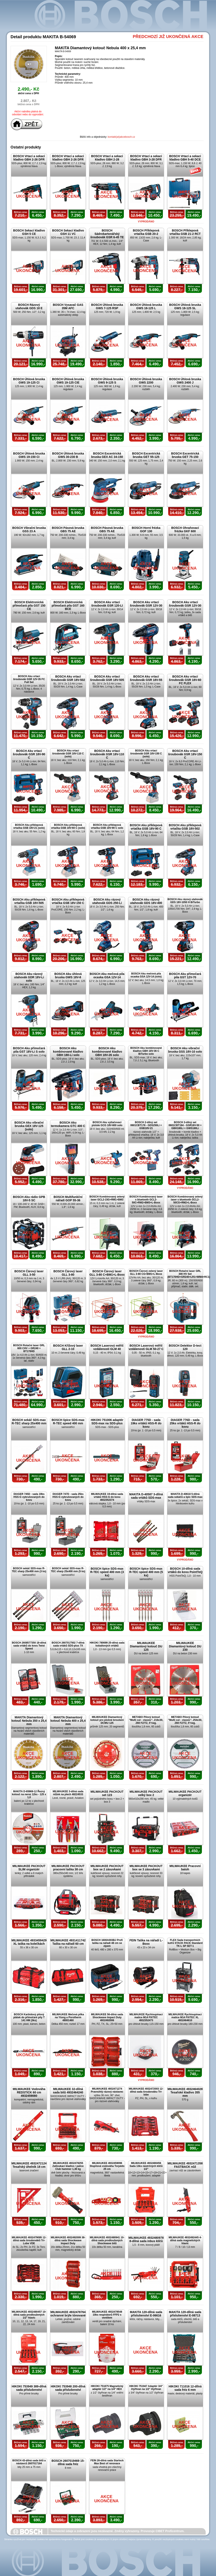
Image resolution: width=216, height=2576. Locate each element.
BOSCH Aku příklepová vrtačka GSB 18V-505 (29, 901)
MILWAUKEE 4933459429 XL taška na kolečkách (29, 1942)
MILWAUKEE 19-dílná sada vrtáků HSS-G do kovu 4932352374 (107, 1497)
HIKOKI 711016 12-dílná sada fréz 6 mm (185, 2388)
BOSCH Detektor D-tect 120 (185, 1347)
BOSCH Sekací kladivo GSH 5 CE (29, 232)
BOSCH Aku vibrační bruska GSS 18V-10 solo (185, 1049)
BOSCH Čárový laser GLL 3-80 (68, 1273)
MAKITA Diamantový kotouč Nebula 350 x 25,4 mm (29, 1721)
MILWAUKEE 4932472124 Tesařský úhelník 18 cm (29, 2165)
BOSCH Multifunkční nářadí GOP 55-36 (68, 1198)
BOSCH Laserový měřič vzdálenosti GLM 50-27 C (146, 1347)
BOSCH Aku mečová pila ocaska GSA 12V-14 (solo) (146, 975)
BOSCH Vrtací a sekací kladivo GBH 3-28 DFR (146, 157)
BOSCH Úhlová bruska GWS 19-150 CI (29, 455)
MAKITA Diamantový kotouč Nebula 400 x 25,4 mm (68, 1721)
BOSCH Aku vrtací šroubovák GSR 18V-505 (107, 678)
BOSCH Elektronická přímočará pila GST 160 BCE (68, 605)
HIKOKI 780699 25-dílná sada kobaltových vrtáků (107, 1644)
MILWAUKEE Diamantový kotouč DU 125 (146, 1646)
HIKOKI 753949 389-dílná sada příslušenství (29, 2388)
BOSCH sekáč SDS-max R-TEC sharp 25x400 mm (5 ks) (68, 1570)
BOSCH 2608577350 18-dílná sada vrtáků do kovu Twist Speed (29, 1645)
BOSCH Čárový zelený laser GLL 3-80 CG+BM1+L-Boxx (146, 1272)
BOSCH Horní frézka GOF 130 (146, 529)
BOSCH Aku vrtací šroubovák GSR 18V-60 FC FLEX (185, 680)
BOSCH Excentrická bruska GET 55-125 (146, 455)
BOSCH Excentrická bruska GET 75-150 (185, 455)
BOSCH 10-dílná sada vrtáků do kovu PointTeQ (185, 1570)
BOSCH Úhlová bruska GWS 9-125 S (107, 380)
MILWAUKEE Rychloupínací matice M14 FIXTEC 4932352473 (146, 2017)
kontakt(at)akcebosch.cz (121, 136)
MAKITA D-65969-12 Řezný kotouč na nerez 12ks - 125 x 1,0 (29, 1794)
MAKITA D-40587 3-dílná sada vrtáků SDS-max (146, 1496)
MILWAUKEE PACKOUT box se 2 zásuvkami (107, 1867)
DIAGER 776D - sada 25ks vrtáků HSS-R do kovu (185, 1423)
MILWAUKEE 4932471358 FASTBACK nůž (185, 2165)
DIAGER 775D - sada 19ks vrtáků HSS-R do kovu (146, 1423)
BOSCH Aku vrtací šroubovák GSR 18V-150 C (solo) (146, 753)
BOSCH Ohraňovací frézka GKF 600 (185, 529)
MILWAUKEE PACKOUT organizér (185, 1793)
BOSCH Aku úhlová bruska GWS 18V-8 (68, 975)
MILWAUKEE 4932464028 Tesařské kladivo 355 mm (185, 2092)
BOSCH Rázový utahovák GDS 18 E (28, 306)
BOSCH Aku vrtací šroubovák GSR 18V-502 (68, 678)
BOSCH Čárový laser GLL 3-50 (29, 1273)
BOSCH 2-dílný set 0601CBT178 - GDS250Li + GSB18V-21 (146, 1125)
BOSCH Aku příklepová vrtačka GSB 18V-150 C (68, 901)
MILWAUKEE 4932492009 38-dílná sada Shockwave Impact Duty (68, 2240)
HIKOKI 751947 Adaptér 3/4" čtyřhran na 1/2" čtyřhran (146, 2388)
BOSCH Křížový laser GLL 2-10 (68, 1347)
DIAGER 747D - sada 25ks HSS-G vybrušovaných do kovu (68, 1497)
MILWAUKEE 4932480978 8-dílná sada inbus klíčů (146, 2239)
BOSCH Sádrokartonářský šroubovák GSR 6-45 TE (107, 234)
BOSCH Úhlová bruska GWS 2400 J (185, 380)
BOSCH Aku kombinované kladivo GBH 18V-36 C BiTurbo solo (146, 1050)
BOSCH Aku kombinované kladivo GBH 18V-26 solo (107, 1051)
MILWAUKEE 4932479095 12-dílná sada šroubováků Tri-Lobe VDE (29, 2240)
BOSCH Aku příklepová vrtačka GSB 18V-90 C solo (107, 826)
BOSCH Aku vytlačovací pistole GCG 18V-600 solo (107, 1124)
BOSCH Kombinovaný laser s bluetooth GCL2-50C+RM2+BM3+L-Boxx (146, 1199)
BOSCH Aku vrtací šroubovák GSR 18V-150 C (185, 754)
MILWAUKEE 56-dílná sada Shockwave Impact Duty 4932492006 (107, 2017)
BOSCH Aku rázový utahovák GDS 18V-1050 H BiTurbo (184, 901)
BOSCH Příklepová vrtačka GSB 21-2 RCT (185, 232)
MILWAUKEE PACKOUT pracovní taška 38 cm (68, 1867)
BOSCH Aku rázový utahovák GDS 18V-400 (146, 901)
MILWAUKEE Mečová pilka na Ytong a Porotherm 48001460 (68, 2017)
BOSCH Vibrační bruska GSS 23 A (29, 529)
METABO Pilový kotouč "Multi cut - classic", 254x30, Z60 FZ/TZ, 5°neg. (185, 1720)
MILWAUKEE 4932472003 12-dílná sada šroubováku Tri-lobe (146, 2091)
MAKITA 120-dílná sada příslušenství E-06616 (146, 2313)
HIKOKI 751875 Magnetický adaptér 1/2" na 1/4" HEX (107, 2388)
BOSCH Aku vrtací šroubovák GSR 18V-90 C (29, 754)
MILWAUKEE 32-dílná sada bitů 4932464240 (68, 2090)
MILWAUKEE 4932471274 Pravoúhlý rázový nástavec (107, 2090)
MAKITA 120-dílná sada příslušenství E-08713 (185, 2313)
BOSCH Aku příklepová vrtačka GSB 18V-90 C (146, 826)
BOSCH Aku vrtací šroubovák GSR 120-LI (107, 603)
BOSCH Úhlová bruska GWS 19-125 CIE (68, 380)
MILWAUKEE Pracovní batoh (185, 1867)
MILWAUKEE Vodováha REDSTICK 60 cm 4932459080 (29, 2092)
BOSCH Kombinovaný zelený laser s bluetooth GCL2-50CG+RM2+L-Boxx (184, 1199)
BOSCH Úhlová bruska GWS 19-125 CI (29, 380)
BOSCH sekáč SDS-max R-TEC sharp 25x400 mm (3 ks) (29, 1570)
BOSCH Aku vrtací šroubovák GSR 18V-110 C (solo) (68, 753)
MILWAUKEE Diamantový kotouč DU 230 (185, 1646)
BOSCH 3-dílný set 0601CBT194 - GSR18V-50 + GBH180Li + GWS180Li (185, 1125)
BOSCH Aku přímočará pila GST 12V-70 (185, 975)
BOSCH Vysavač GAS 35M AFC (68, 306)
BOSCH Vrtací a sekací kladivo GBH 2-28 (107, 157)
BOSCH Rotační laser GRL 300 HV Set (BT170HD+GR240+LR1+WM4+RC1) (188, 1274)
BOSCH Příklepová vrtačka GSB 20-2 (146, 232)
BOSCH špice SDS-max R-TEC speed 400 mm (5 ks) (146, 1572)
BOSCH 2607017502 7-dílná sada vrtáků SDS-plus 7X (68, 1644)
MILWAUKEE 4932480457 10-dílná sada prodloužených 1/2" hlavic (29, 2314)
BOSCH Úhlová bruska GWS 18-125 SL (185, 306)
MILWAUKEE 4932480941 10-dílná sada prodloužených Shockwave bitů (107, 2240)
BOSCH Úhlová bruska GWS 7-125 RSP (107, 306)
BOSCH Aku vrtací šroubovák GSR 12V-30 (146, 603)
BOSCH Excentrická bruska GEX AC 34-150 (107, 455)
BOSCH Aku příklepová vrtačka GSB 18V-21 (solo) (29, 826)
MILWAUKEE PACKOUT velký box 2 (146, 1793)
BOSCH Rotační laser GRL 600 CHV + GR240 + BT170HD (29, 1348)
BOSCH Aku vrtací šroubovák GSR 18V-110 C (107, 754)
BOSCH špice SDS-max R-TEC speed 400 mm (68, 1421)
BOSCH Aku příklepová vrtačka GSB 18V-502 (185, 826)
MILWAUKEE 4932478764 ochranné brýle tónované (68, 2313)
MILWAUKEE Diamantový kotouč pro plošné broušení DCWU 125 (107, 1720)
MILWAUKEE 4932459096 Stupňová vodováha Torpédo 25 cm (107, 2166)
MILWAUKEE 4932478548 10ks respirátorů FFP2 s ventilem (107, 2314)
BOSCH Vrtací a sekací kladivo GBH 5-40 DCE (185, 157)
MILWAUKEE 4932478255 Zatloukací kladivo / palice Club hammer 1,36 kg (68, 2166)
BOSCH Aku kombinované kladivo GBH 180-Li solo (68, 1051)
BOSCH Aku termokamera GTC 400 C (68, 1124)
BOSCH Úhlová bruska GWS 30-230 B (68, 455)
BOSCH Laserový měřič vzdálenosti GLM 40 (107, 1347)
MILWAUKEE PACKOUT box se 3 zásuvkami (146, 1867)
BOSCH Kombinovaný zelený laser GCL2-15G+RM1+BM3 (106, 1198)
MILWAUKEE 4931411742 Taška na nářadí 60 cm (68, 1942)
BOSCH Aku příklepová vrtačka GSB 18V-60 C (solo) (68, 826)
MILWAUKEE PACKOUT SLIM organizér (29, 1867)
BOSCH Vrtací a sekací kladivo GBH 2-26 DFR (29, 157)
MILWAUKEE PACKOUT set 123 (107, 1793)
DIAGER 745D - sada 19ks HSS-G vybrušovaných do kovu (29, 1497)
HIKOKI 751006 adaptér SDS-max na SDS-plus (107, 1421)
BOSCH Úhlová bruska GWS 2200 (146, 380)
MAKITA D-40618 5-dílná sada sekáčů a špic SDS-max (185, 1495)
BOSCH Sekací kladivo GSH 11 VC (68, 232)
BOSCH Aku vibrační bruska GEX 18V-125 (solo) (29, 1126)
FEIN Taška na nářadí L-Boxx (146, 1942)
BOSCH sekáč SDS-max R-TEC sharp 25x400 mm (29, 1421)
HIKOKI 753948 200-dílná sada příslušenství (68, 2388)
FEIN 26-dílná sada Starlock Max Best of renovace (107, 2462)
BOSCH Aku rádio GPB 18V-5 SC (29, 1198)
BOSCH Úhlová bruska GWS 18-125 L (146, 306)
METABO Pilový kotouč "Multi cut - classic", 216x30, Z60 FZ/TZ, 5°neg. (146, 1720)
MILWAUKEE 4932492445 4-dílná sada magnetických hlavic (185, 2240)
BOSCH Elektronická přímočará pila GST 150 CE (29, 605)
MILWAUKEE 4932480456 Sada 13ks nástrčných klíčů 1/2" (146, 2166)
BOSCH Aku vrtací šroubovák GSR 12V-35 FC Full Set (29, 679)
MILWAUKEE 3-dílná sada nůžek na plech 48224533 (68, 1793)
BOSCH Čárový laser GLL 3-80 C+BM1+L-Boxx (107, 1273)
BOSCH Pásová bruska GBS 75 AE (68, 529)
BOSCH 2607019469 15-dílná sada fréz (67, 2462)
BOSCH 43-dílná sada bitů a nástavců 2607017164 (29, 2462)
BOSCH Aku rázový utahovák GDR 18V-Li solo (29, 977)
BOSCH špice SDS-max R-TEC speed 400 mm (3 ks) (107, 1572)
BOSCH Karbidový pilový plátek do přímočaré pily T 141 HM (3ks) (29, 2017)
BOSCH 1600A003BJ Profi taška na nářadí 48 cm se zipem (107, 1943)
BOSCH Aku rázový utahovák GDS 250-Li (107, 901)
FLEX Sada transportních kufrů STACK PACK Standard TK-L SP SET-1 (185, 1943)
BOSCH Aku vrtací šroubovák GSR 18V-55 (146, 678)
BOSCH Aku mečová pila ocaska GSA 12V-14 (107, 975)
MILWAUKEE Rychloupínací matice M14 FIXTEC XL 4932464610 (185, 2017)
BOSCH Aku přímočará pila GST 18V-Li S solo (29, 1049)
